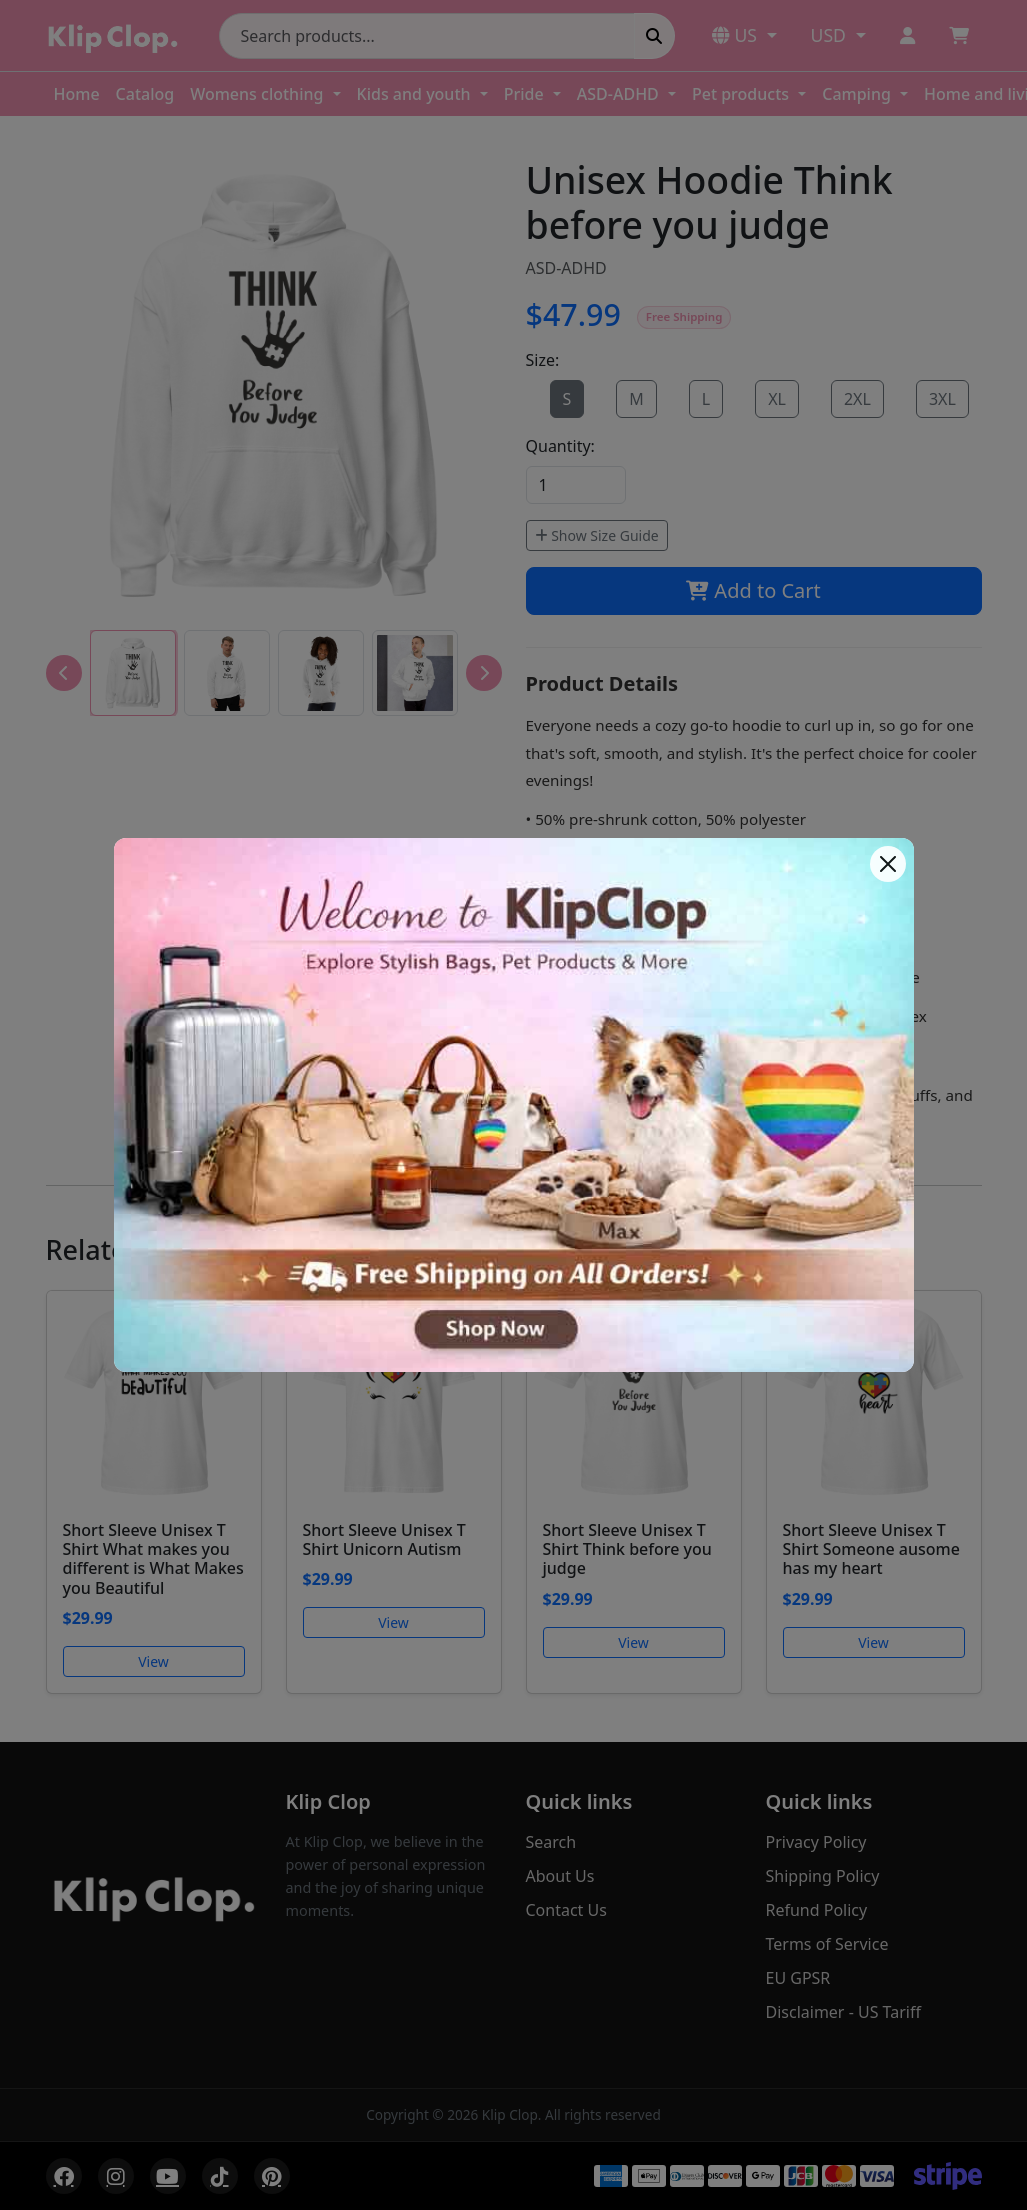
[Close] (888, 864)
